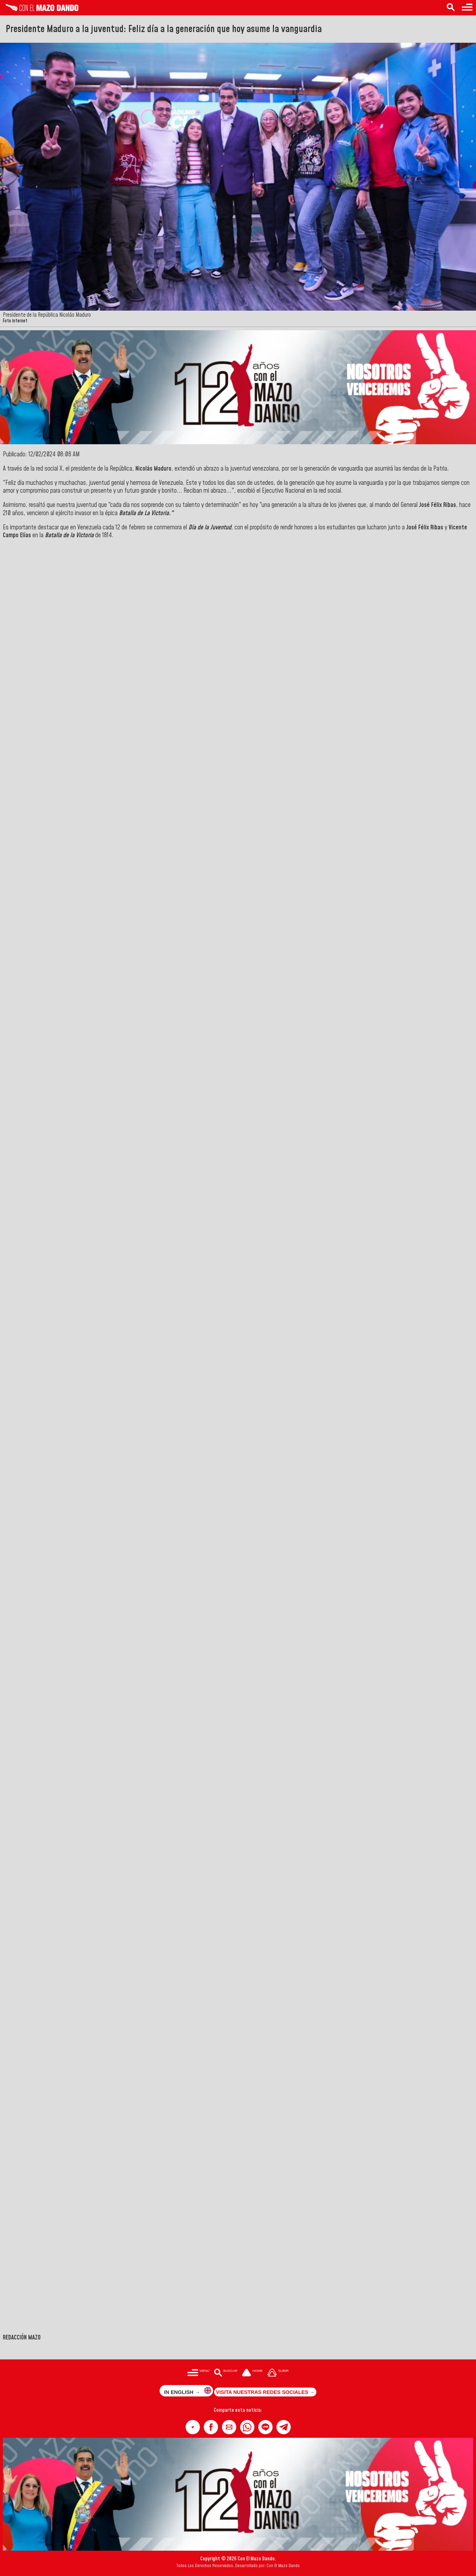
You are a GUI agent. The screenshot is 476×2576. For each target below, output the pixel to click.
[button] (193, 2427)
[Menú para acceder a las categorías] (467, 7)
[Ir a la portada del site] (252, 2373)
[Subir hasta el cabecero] (277, 2373)
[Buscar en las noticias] (451, 7)
